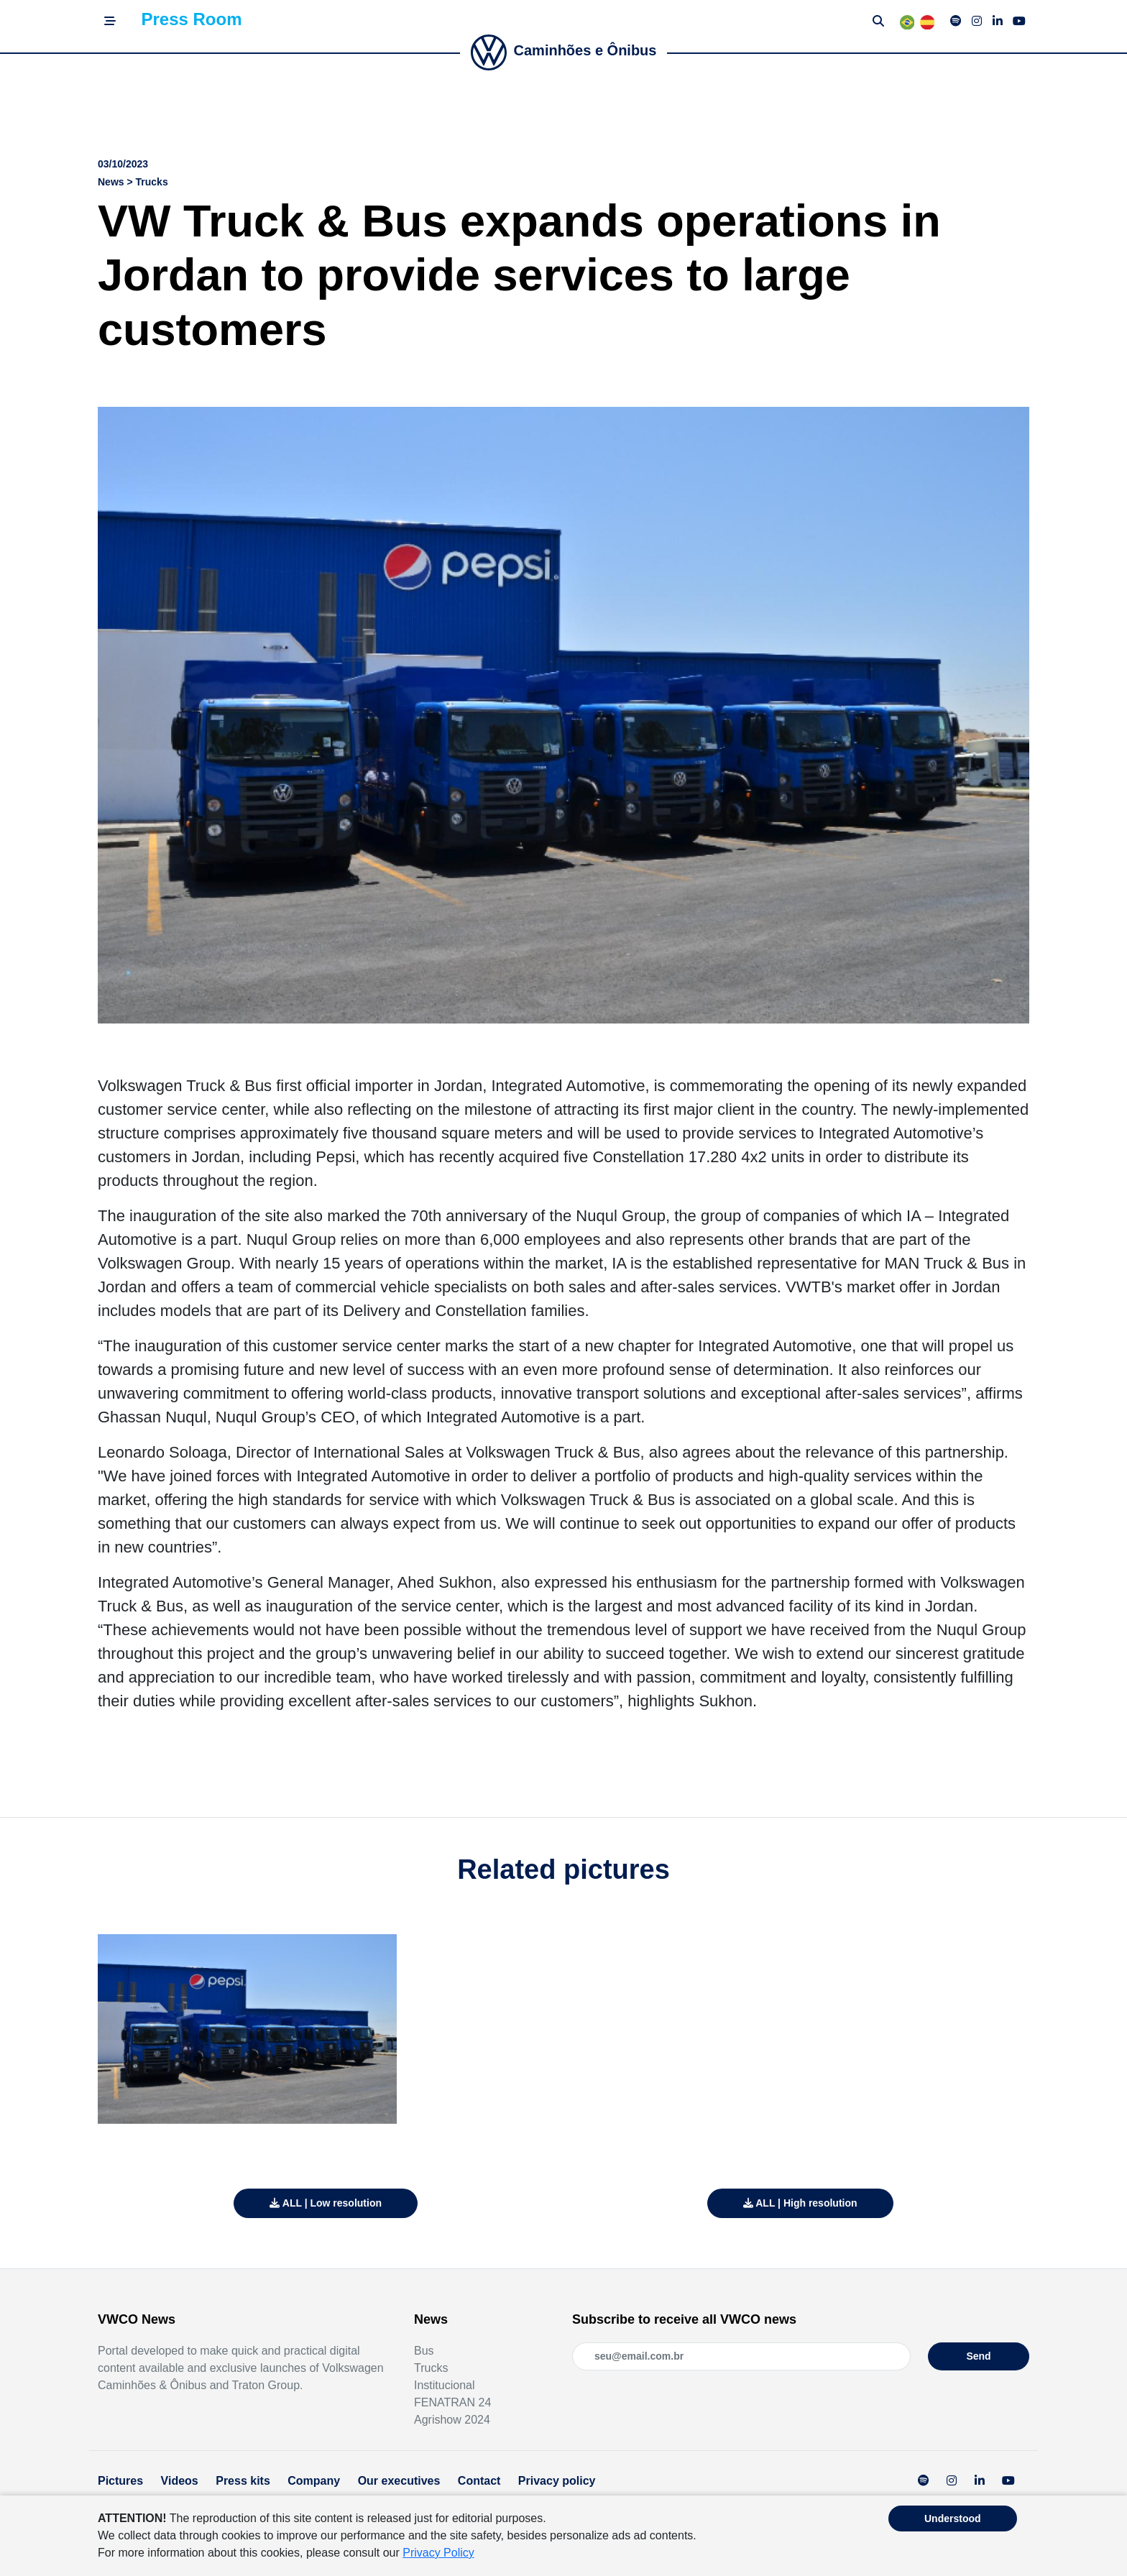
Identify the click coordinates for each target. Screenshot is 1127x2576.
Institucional (444, 2385)
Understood (952, 2518)
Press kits (243, 2481)
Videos (179, 2481)
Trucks (431, 2368)
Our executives (399, 2481)
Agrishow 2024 (452, 2420)
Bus (424, 2351)
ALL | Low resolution (326, 2203)
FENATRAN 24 (452, 2402)
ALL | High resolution (800, 2203)
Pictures (120, 2481)
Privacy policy (557, 2481)
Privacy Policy (438, 2553)
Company (314, 2481)
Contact (479, 2481)
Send (978, 2356)
